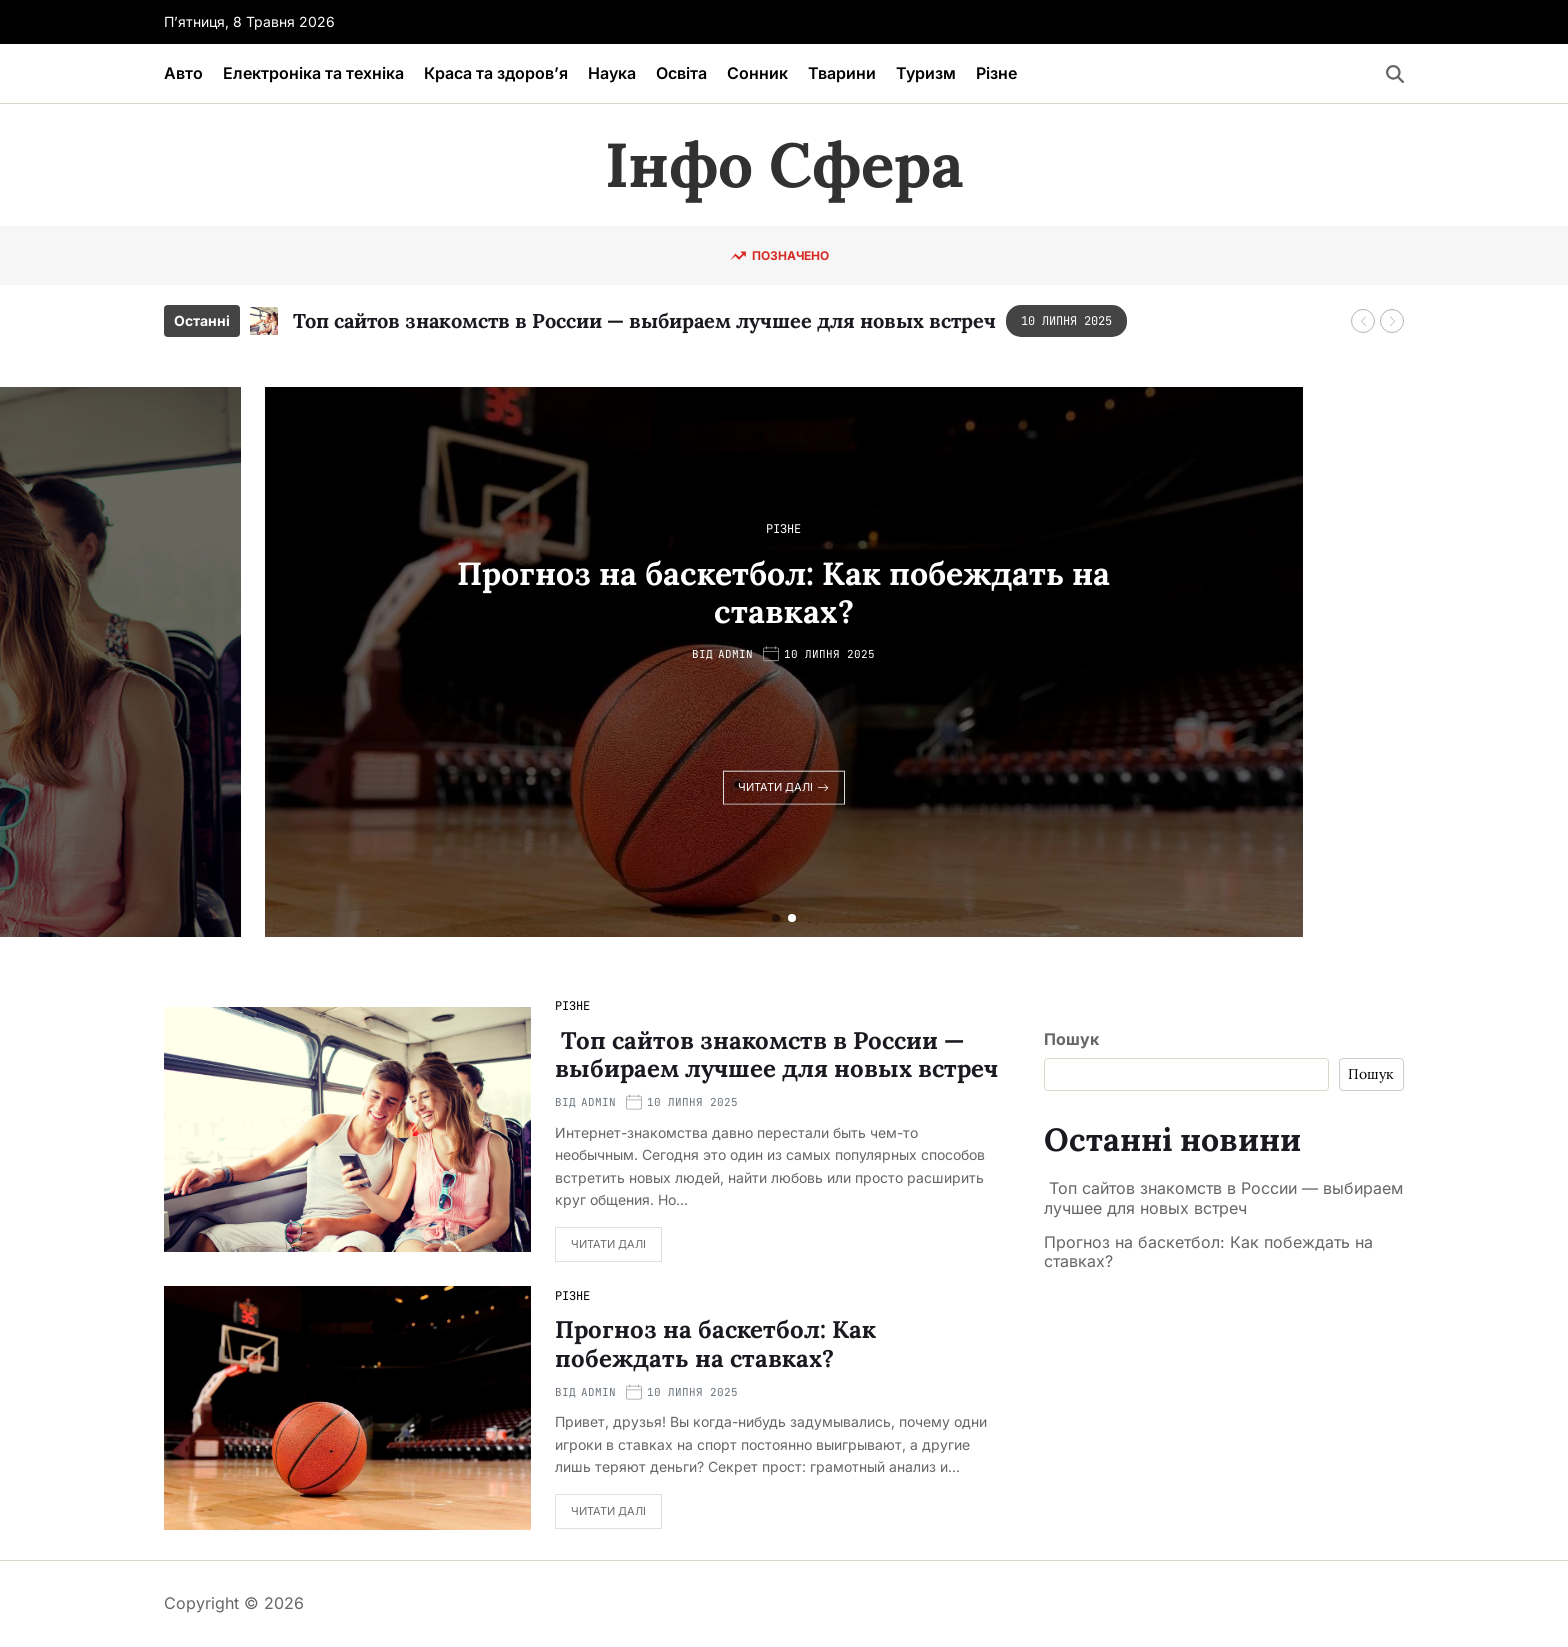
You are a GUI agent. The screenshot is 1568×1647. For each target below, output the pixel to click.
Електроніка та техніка (313, 73)
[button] (1363, 321)
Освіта (681, 73)
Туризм (926, 73)
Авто (183, 73)
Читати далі (783, 787)
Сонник (757, 73)
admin (735, 654)
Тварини (842, 73)
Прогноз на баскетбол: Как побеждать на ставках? (783, 591)
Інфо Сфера (784, 165)
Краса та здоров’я (496, 73)
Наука (612, 73)
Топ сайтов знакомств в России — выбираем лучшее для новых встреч (642, 320)
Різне (996, 73)
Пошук (1071, 1039)
